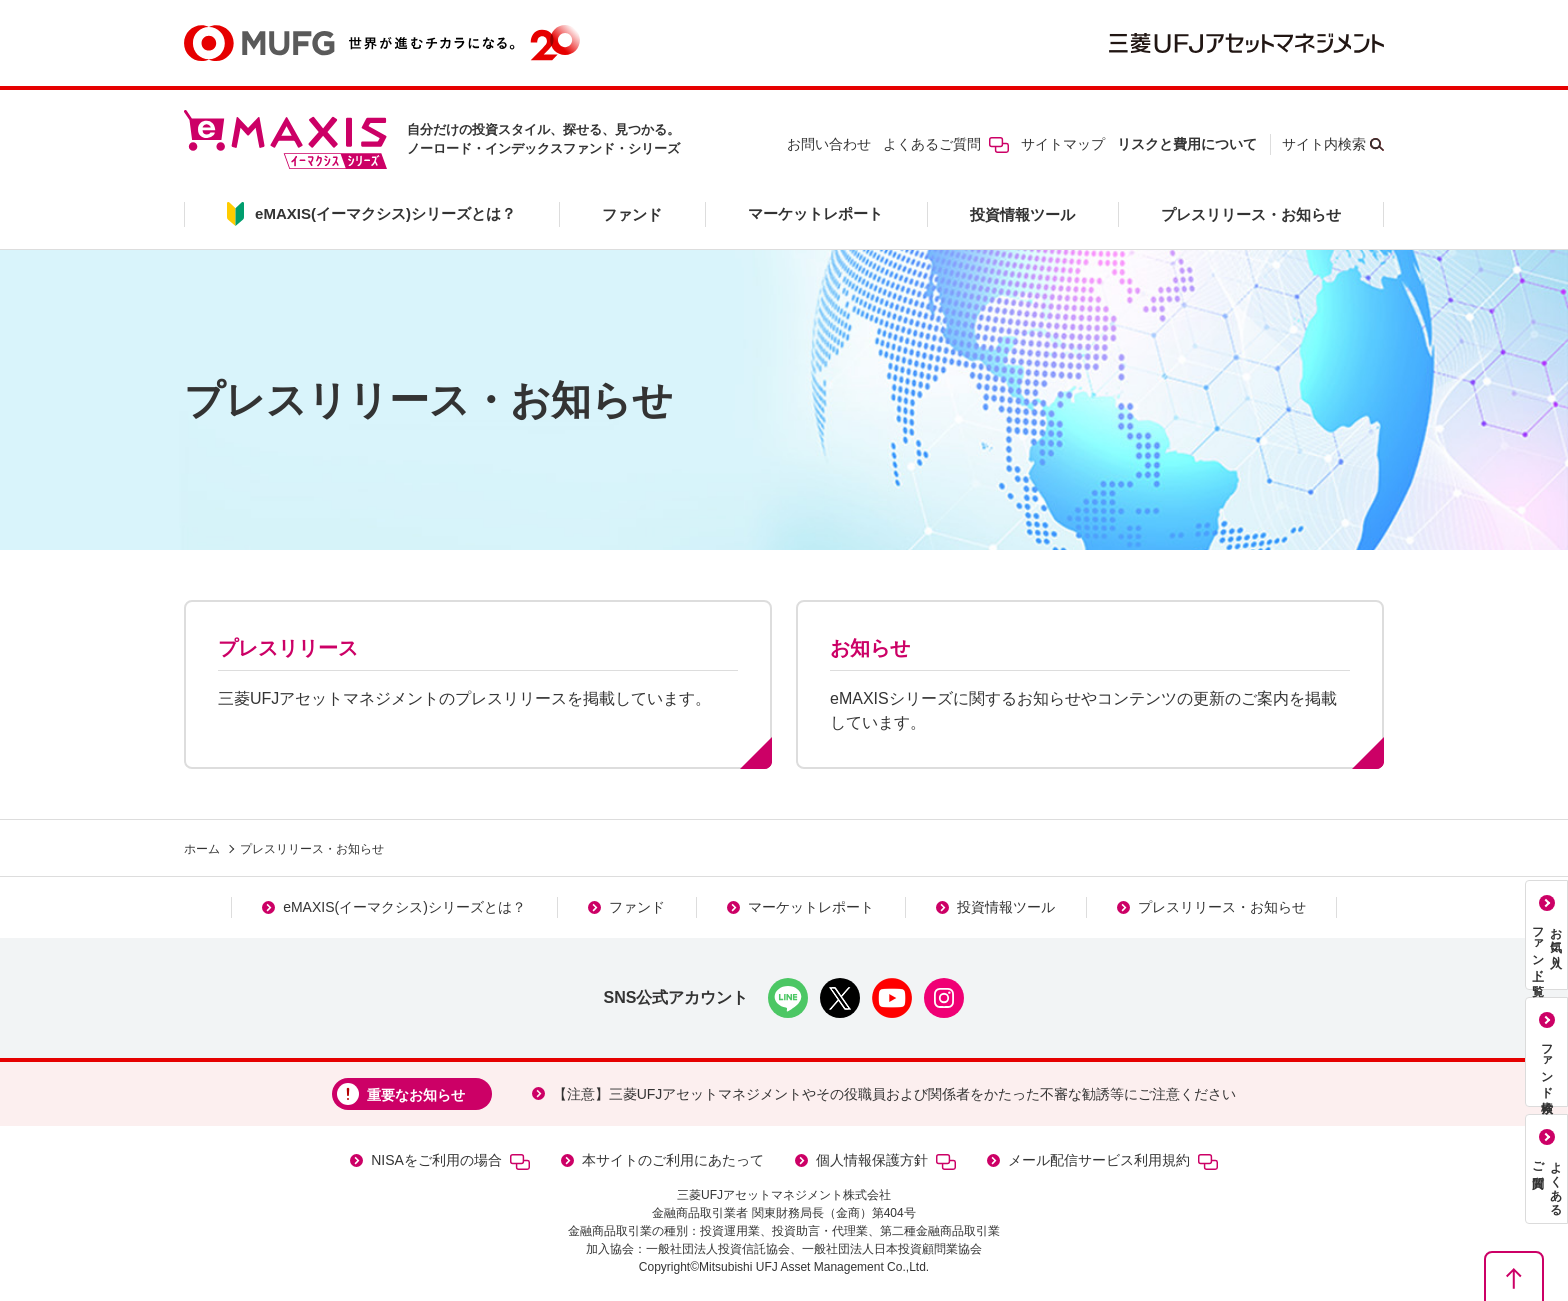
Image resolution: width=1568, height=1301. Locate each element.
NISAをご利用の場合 (450, 1160)
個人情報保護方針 (886, 1160)
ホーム (202, 849)
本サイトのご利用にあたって (673, 1160)
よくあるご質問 (946, 144)
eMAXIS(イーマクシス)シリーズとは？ (404, 907)
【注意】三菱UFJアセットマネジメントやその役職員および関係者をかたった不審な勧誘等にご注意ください (895, 1094)
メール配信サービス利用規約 (1113, 1160)
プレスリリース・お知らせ (1251, 214)
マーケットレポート (815, 213)
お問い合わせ (829, 144)
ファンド (632, 214)
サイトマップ (1063, 144)
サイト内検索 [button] (1324, 144)
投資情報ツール (1022, 214)
